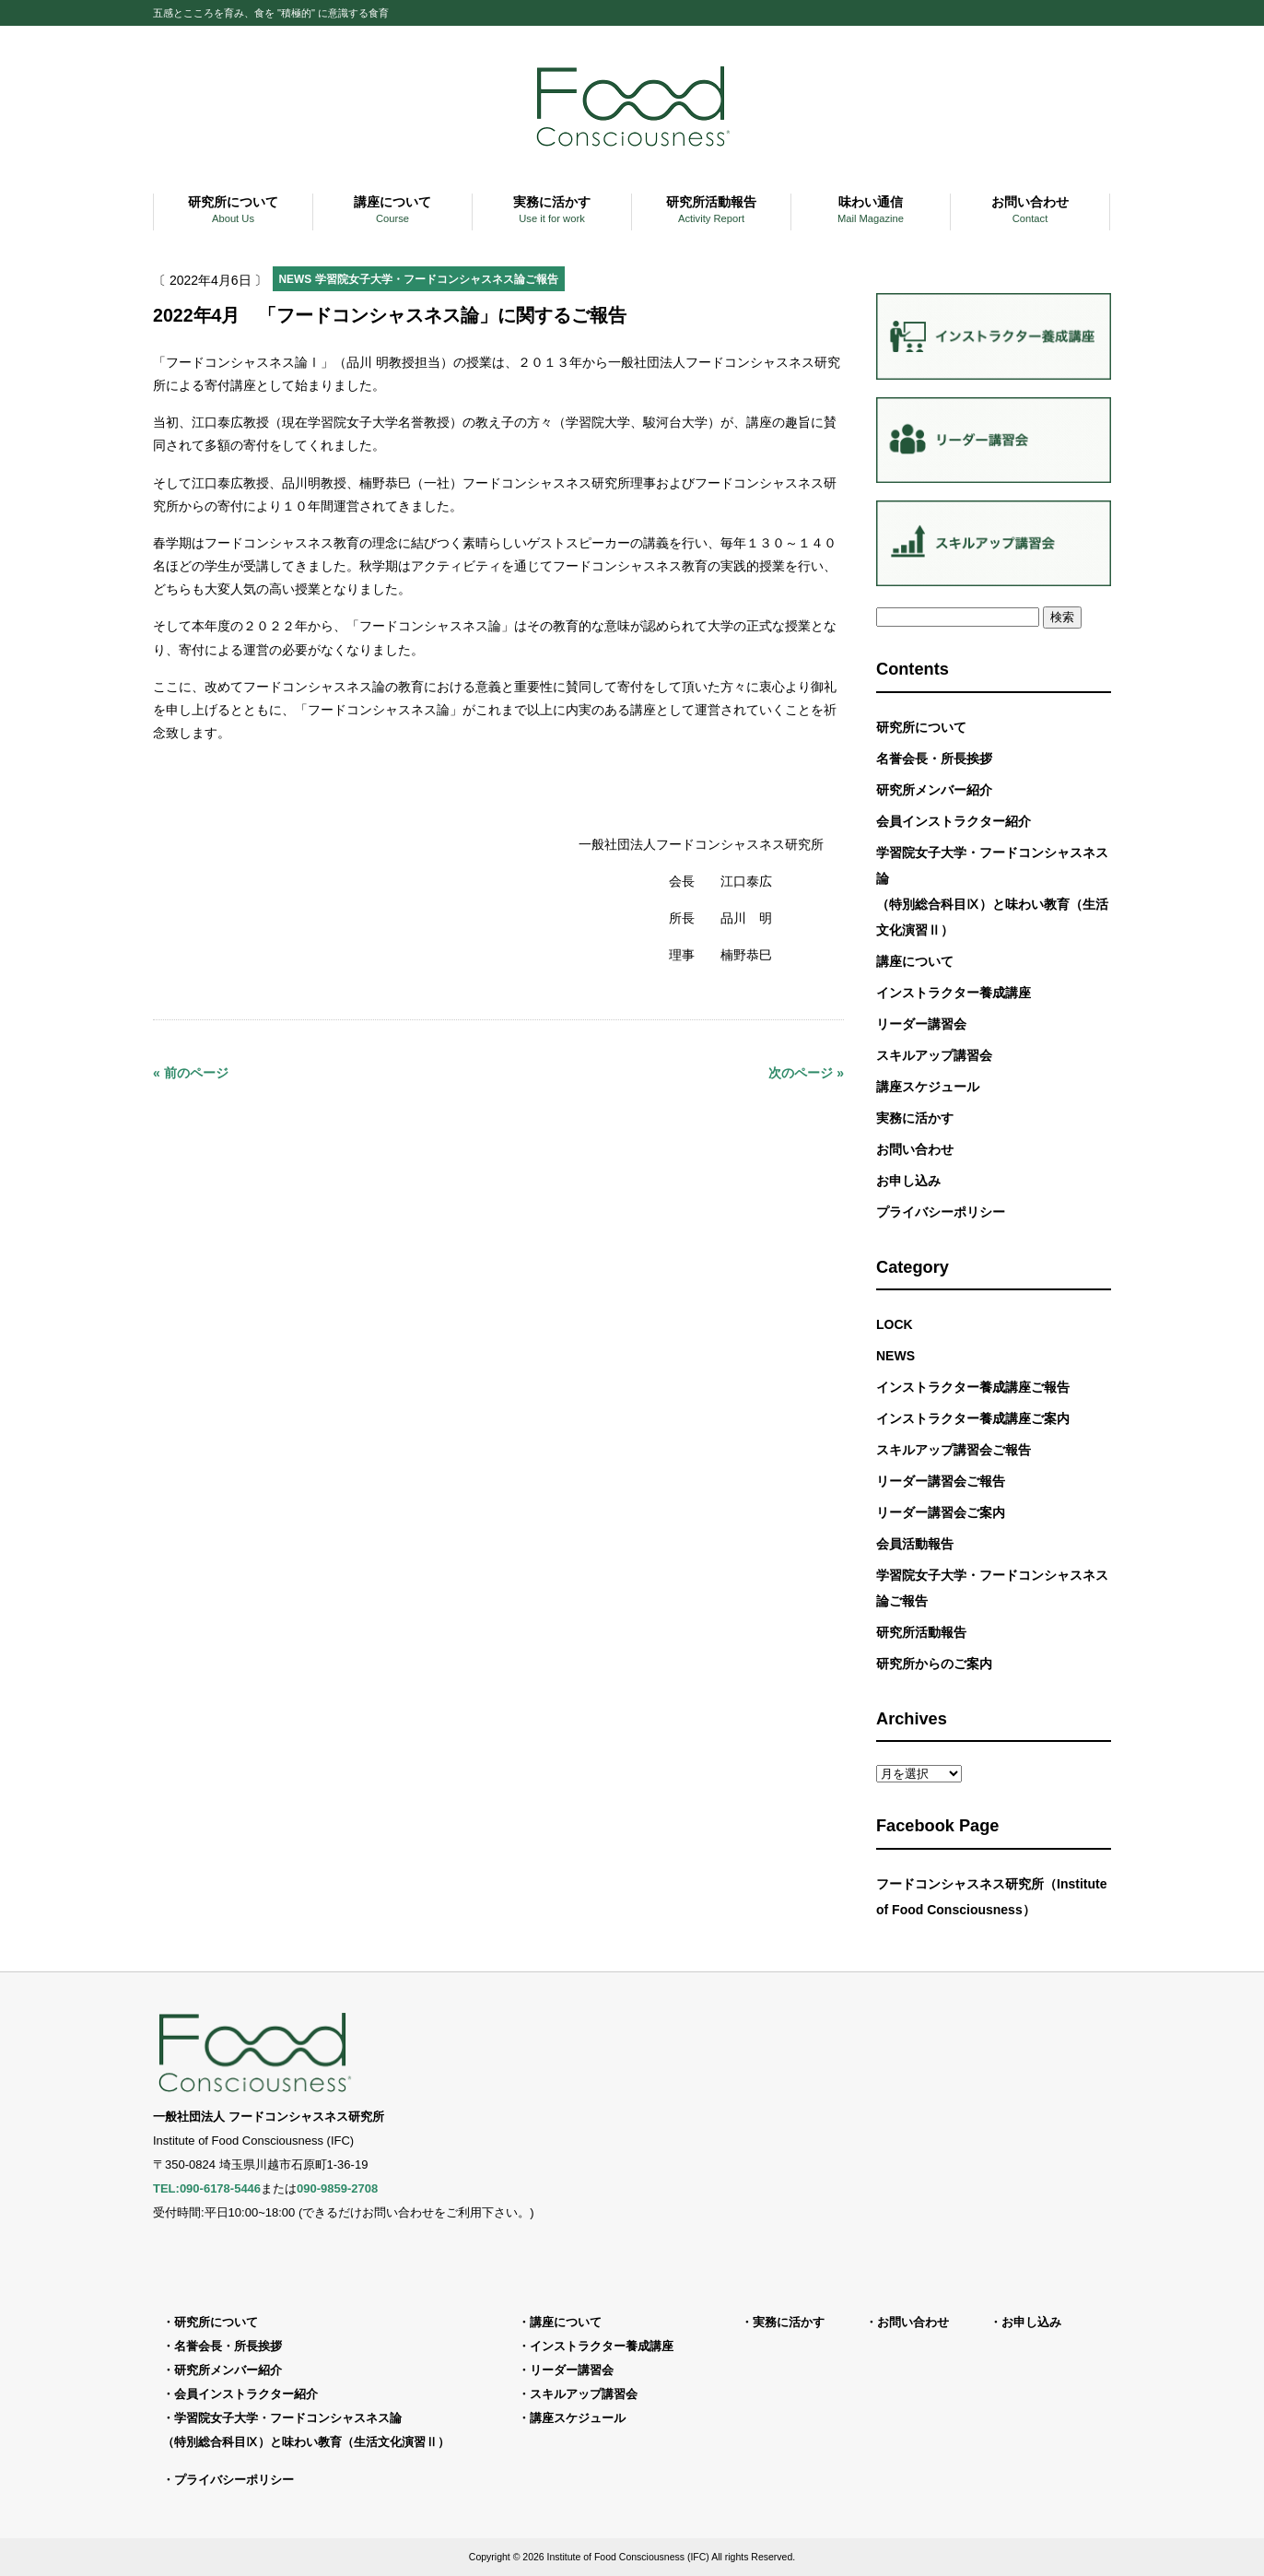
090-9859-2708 (337, 2188)
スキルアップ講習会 (934, 1055)
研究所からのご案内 (934, 1663)
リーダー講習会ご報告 (940, 1481)
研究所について (921, 727)
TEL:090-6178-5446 (207, 2188)
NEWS (295, 279)
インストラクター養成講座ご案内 (973, 1418)
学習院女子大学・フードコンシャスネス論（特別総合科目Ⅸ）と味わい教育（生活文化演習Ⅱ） (992, 891)
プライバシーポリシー (940, 1212)
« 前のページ (190, 1072)
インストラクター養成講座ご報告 (973, 1387)
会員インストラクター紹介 (953, 821)
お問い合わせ (915, 1149)
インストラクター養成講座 (953, 992)
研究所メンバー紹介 (934, 789)
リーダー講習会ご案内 (940, 1512)
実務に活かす (915, 1118)
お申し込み (908, 1180)
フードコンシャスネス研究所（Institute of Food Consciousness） (991, 1896)
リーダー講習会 (921, 1024)
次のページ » (806, 1072)
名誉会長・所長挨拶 (934, 758)
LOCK (894, 1324)
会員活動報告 (915, 1543)
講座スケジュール (927, 1086)
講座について (915, 961)
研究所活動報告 (921, 1632)
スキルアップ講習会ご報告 (953, 1449)
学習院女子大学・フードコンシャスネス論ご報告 (436, 279)
